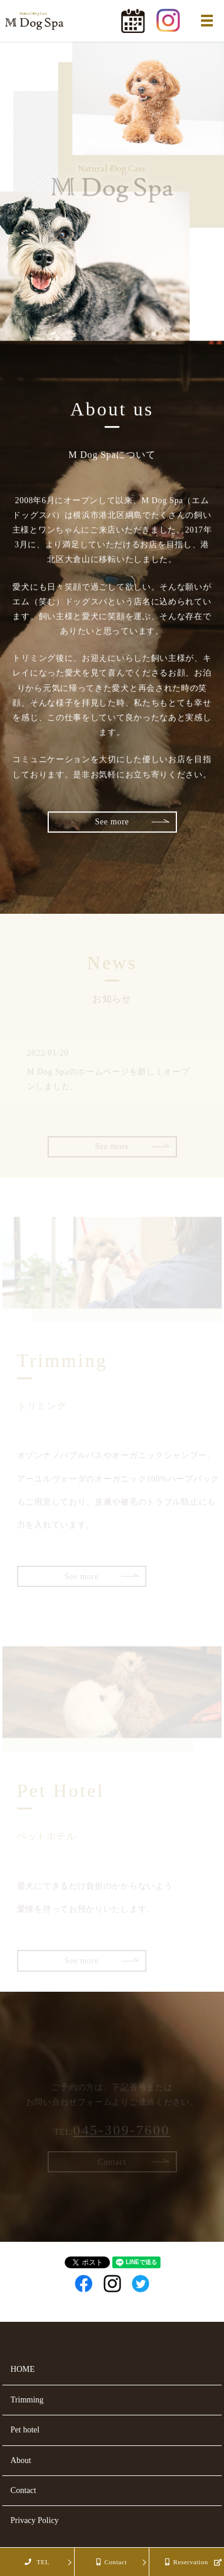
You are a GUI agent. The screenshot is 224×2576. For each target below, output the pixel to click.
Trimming (27, 2399)
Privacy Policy (35, 2520)
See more (112, 822)
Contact (23, 2490)
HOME (23, 2369)
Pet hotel (25, 2429)
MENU (207, 20)
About (21, 2460)
